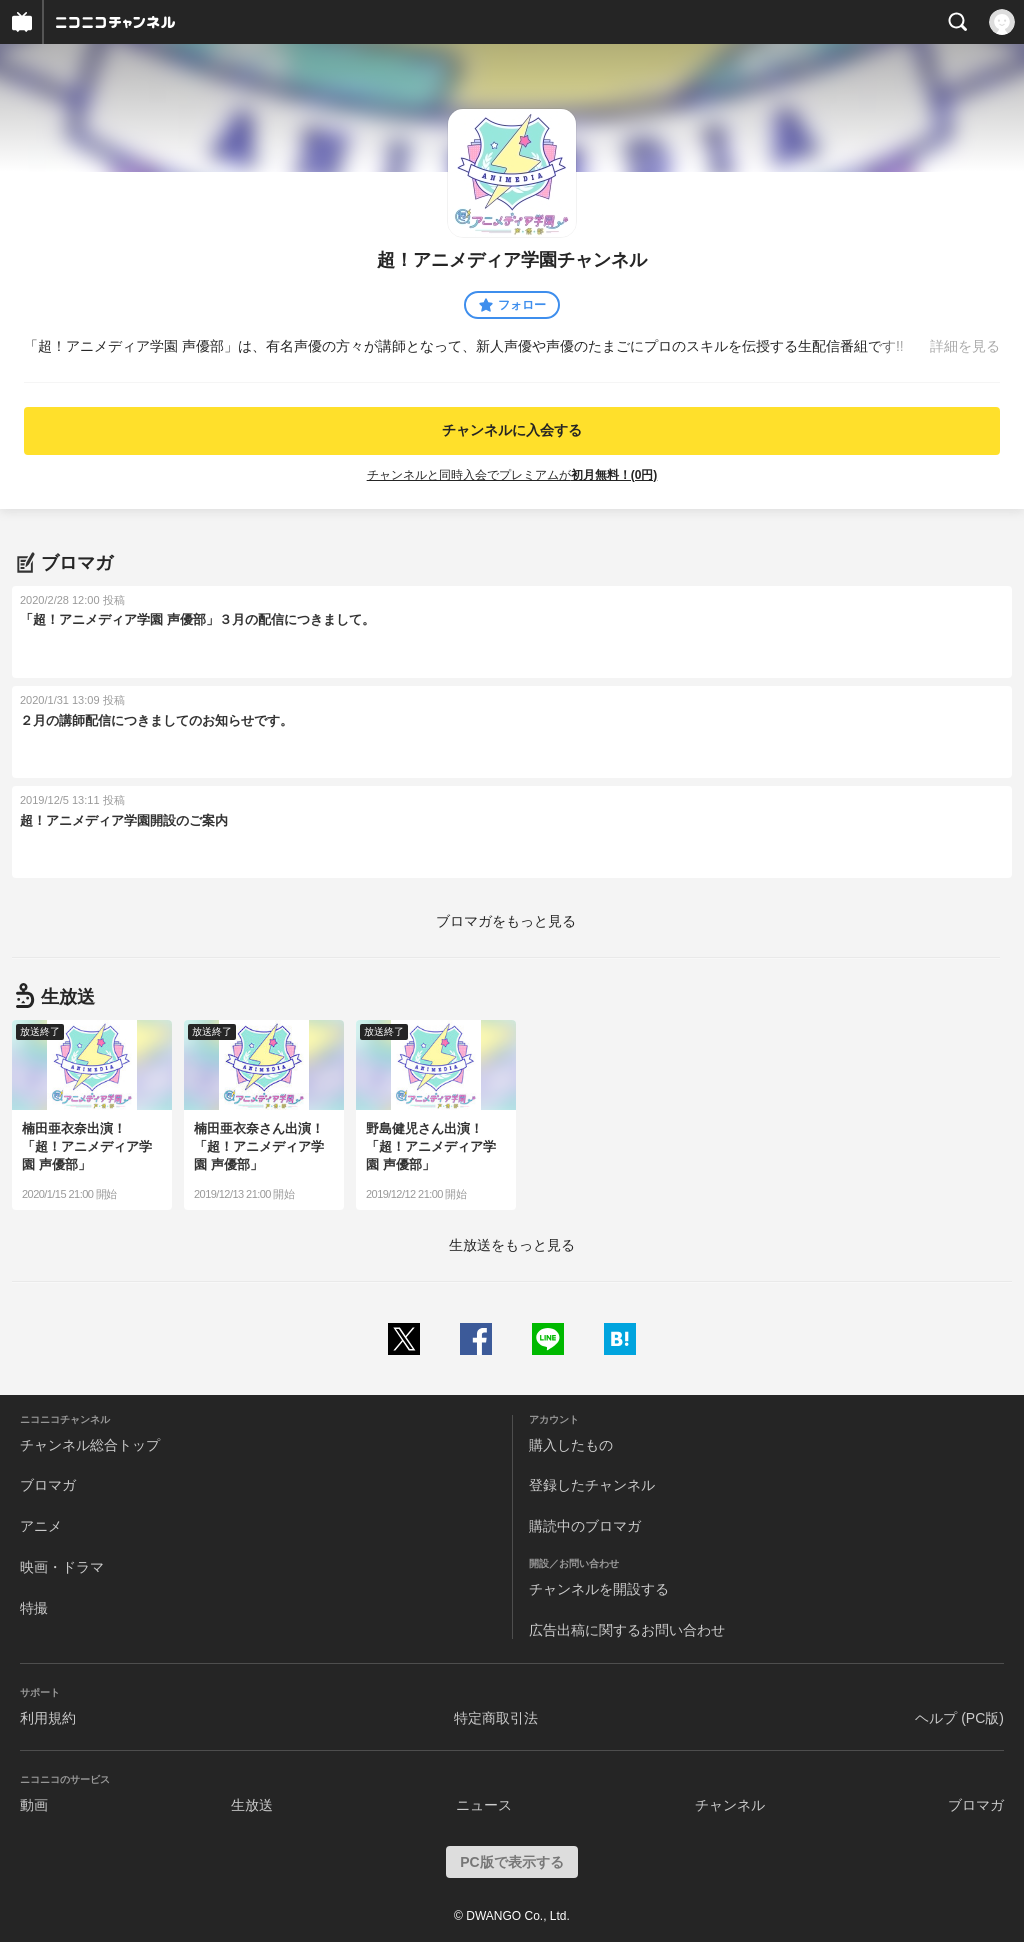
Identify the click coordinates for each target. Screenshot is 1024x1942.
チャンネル (730, 1805)
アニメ (41, 1526)
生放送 (252, 1805)
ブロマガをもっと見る (506, 921)
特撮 (34, 1608)
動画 (34, 1805)
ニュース (484, 1805)
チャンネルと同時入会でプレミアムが (512, 475)
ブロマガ (48, 1485)
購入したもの (571, 1445)
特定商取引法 (496, 1718)
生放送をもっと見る (512, 1245)
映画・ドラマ (62, 1567)
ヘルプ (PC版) (959, 1718)
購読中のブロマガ (585, 1526)
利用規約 (48, 1718)
